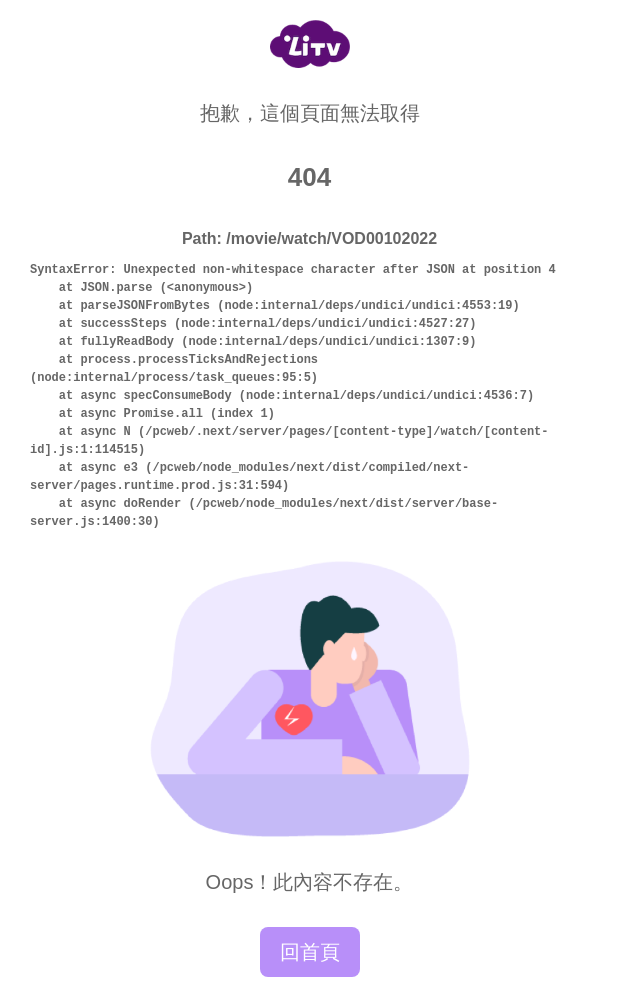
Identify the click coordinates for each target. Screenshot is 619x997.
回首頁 (310, 952)
